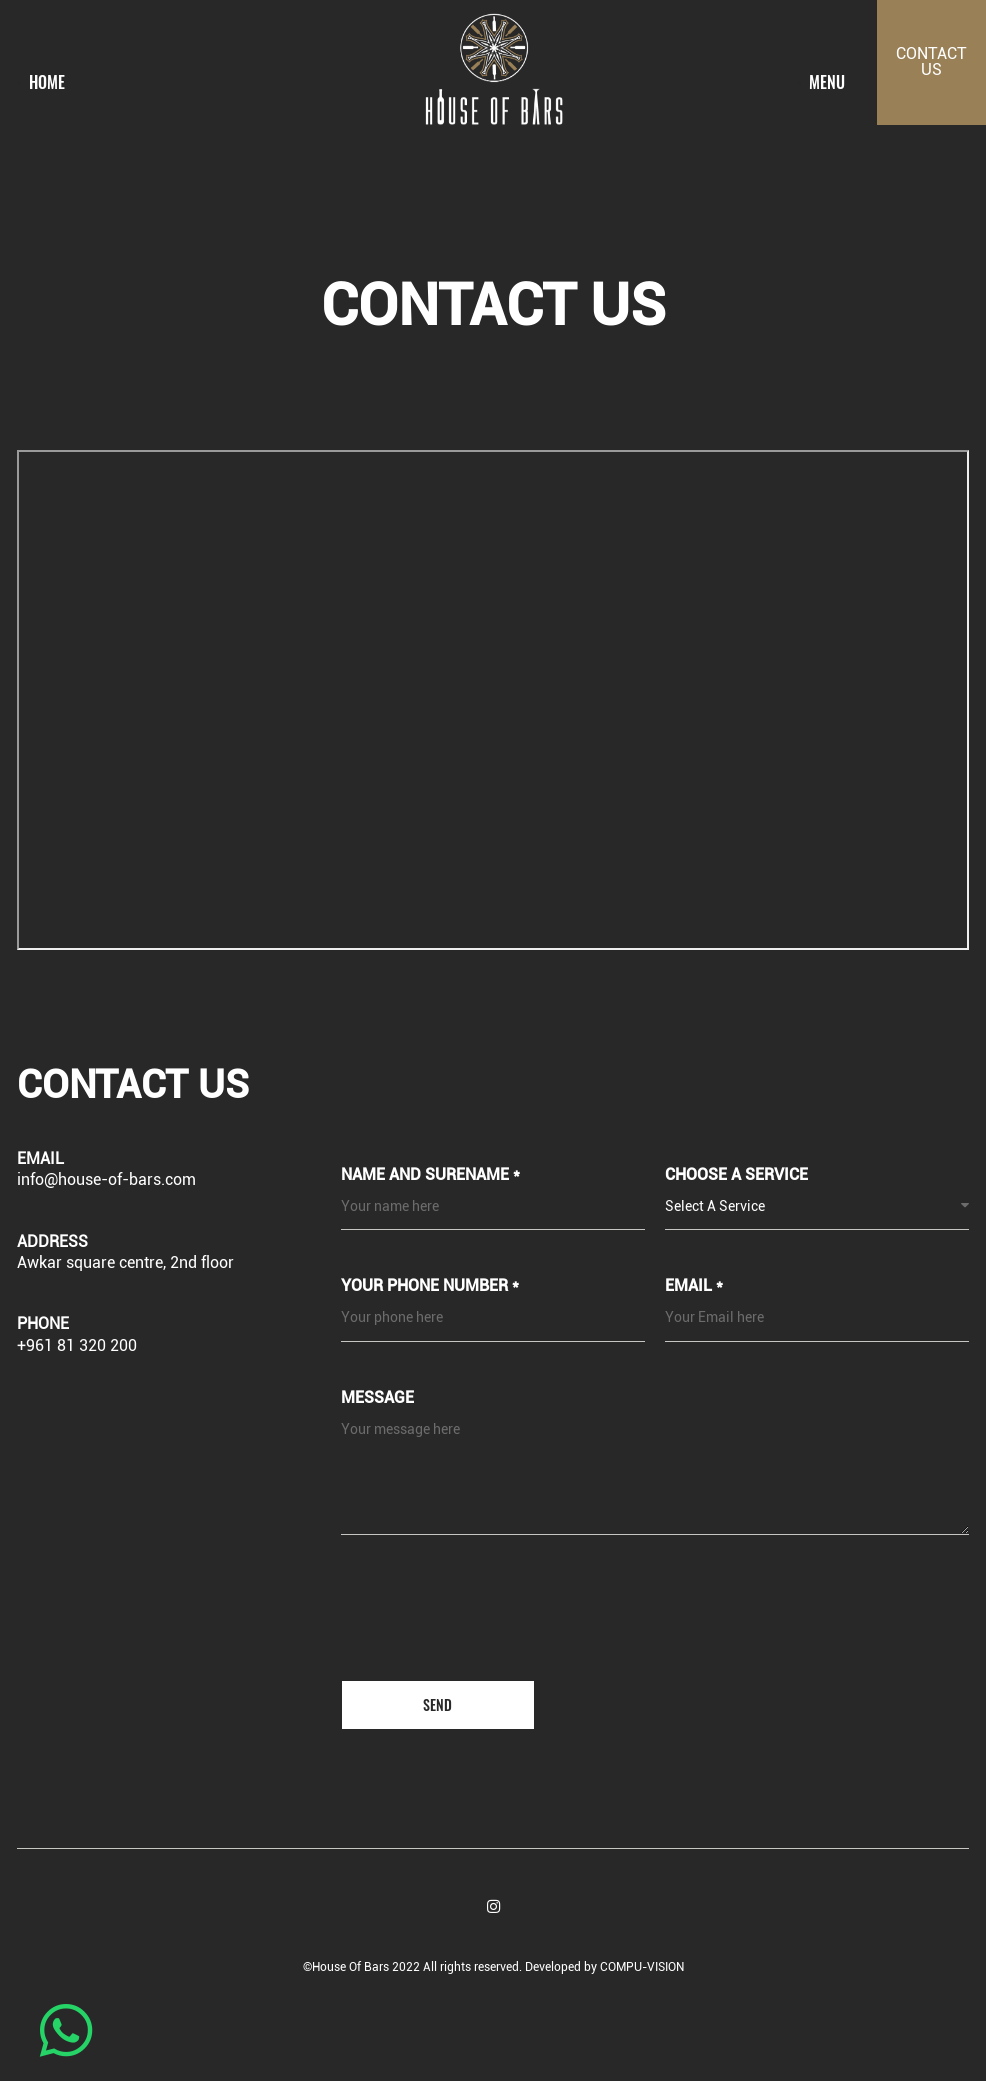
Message (377, 1398)
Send (437, 1704)
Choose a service (736, 1175)
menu (827, 83)
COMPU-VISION (642, 1967)
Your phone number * (430, 1287)
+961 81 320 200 (77, 1345)
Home (47, 83)
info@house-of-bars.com (106, 1179)
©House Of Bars (347, 1967)
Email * (694, 1287)
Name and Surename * (430, 1175)
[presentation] (508, 1625)
